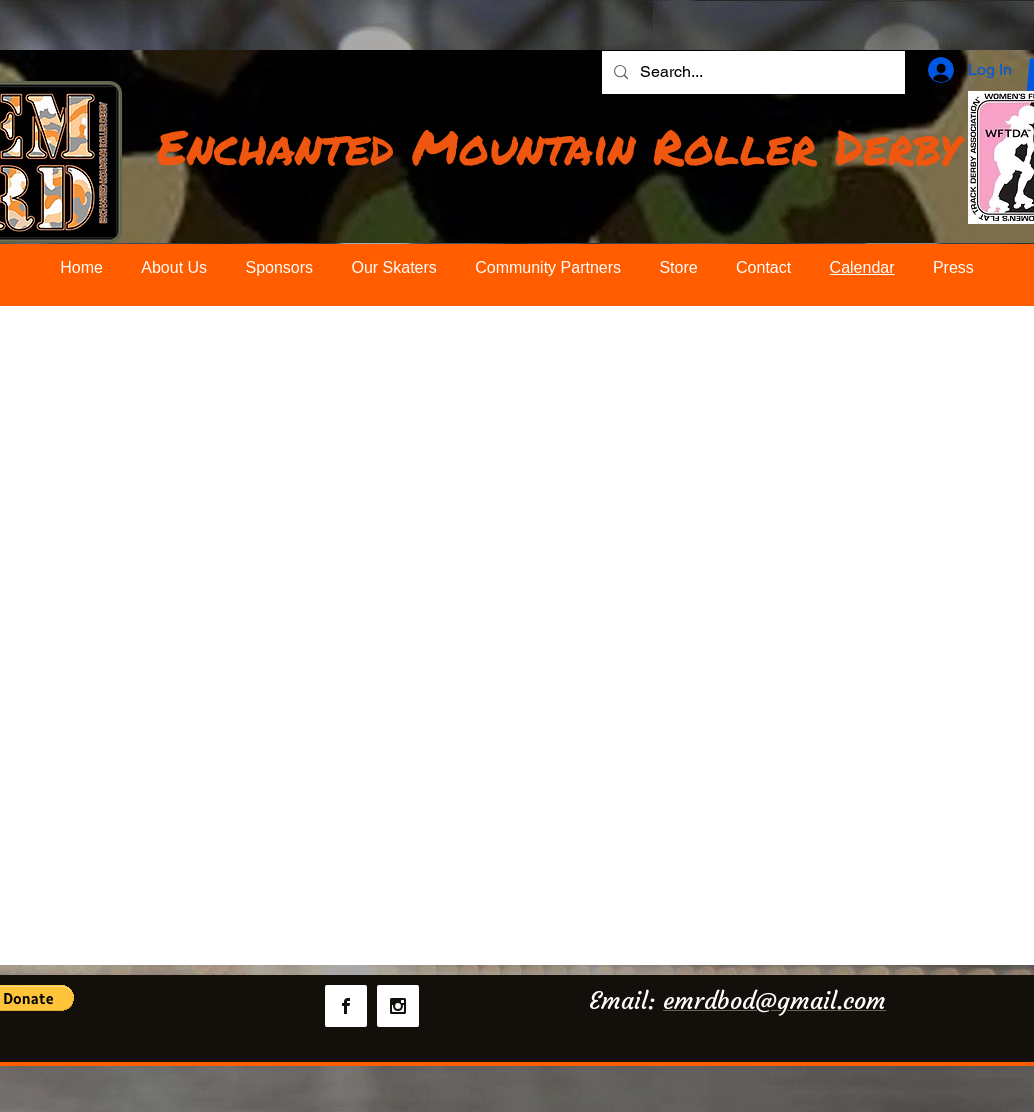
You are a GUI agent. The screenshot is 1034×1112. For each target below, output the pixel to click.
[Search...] (751, 72)
